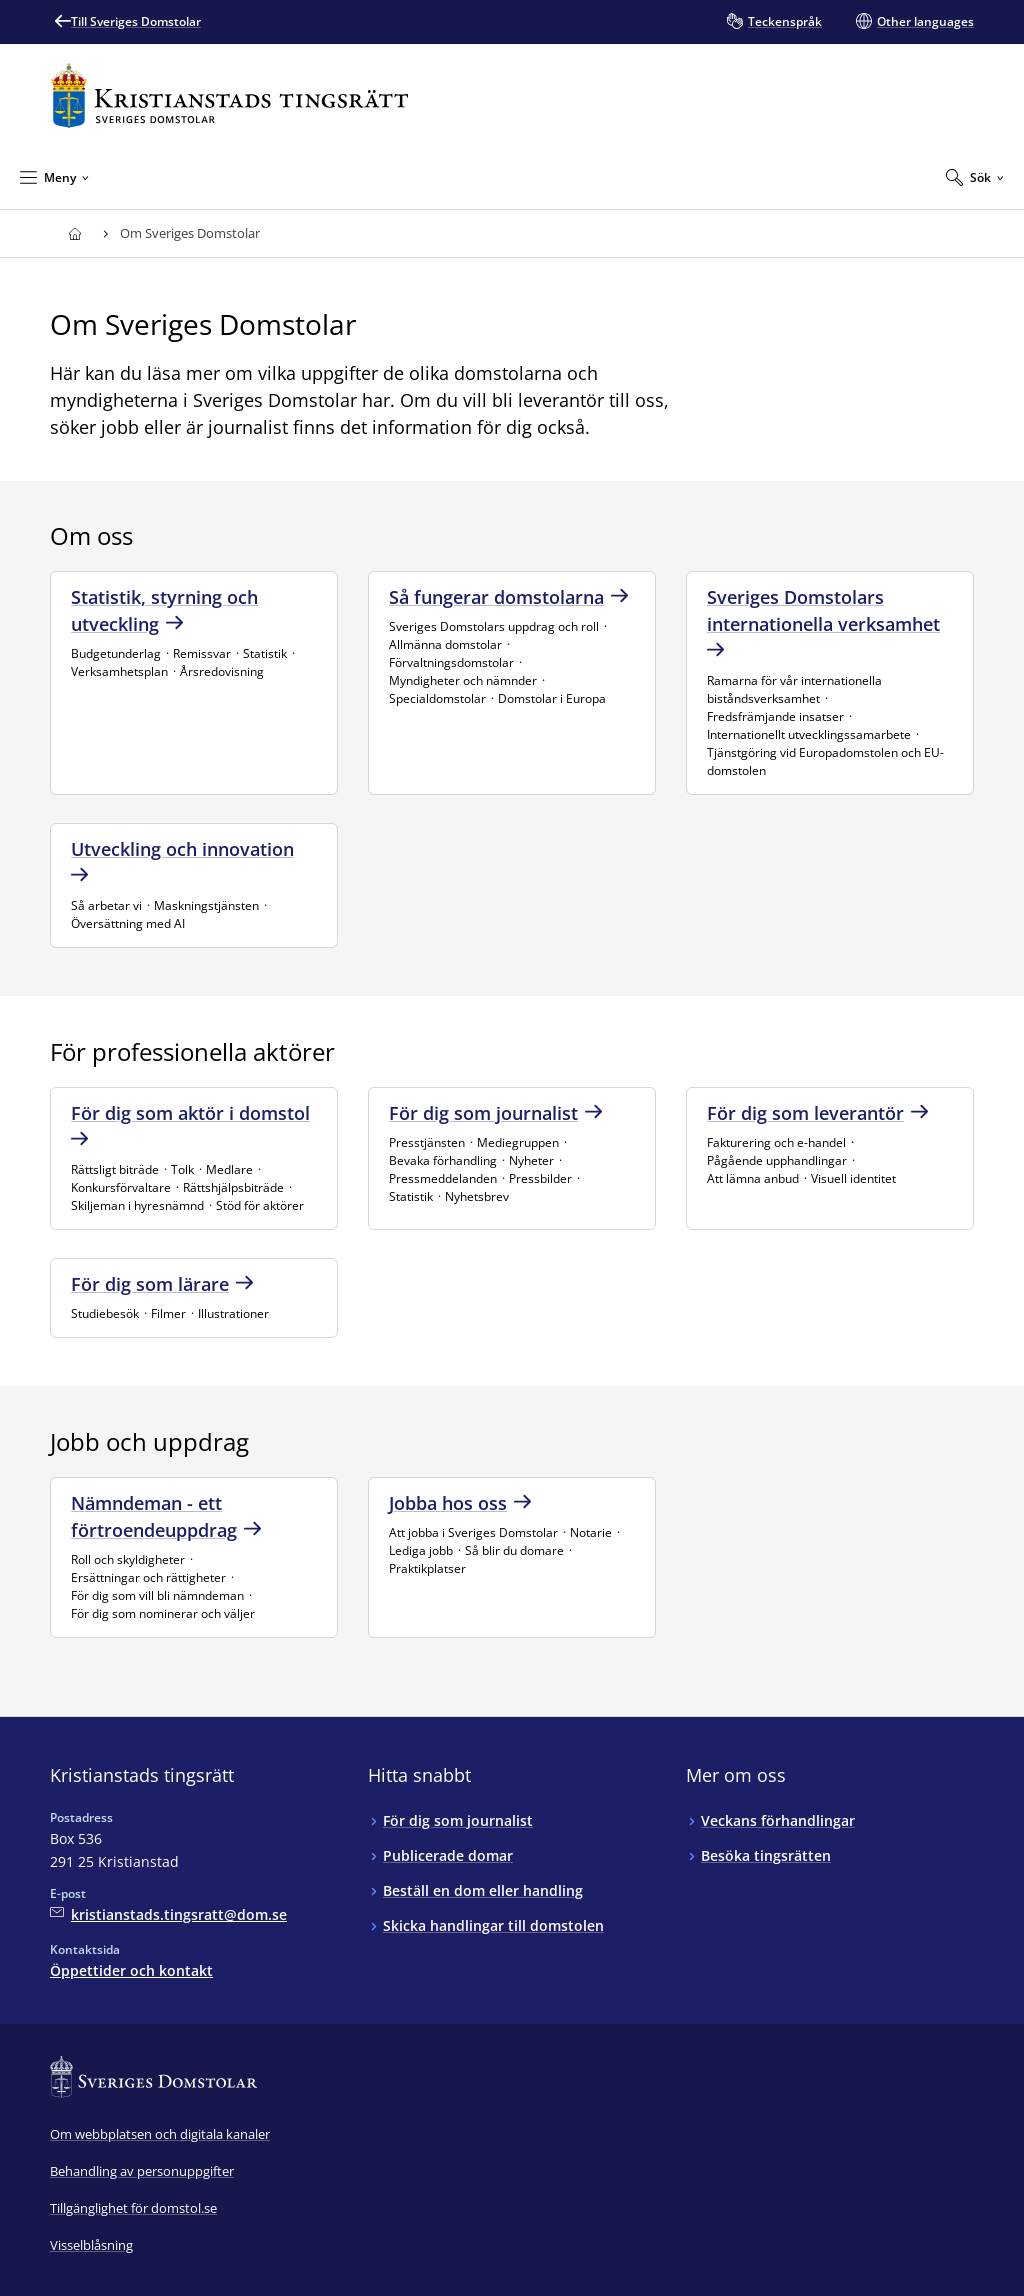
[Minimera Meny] (54, 177)
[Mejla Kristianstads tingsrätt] (168, 1914)
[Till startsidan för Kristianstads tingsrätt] (229, 95)
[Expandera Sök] (975, 177)
